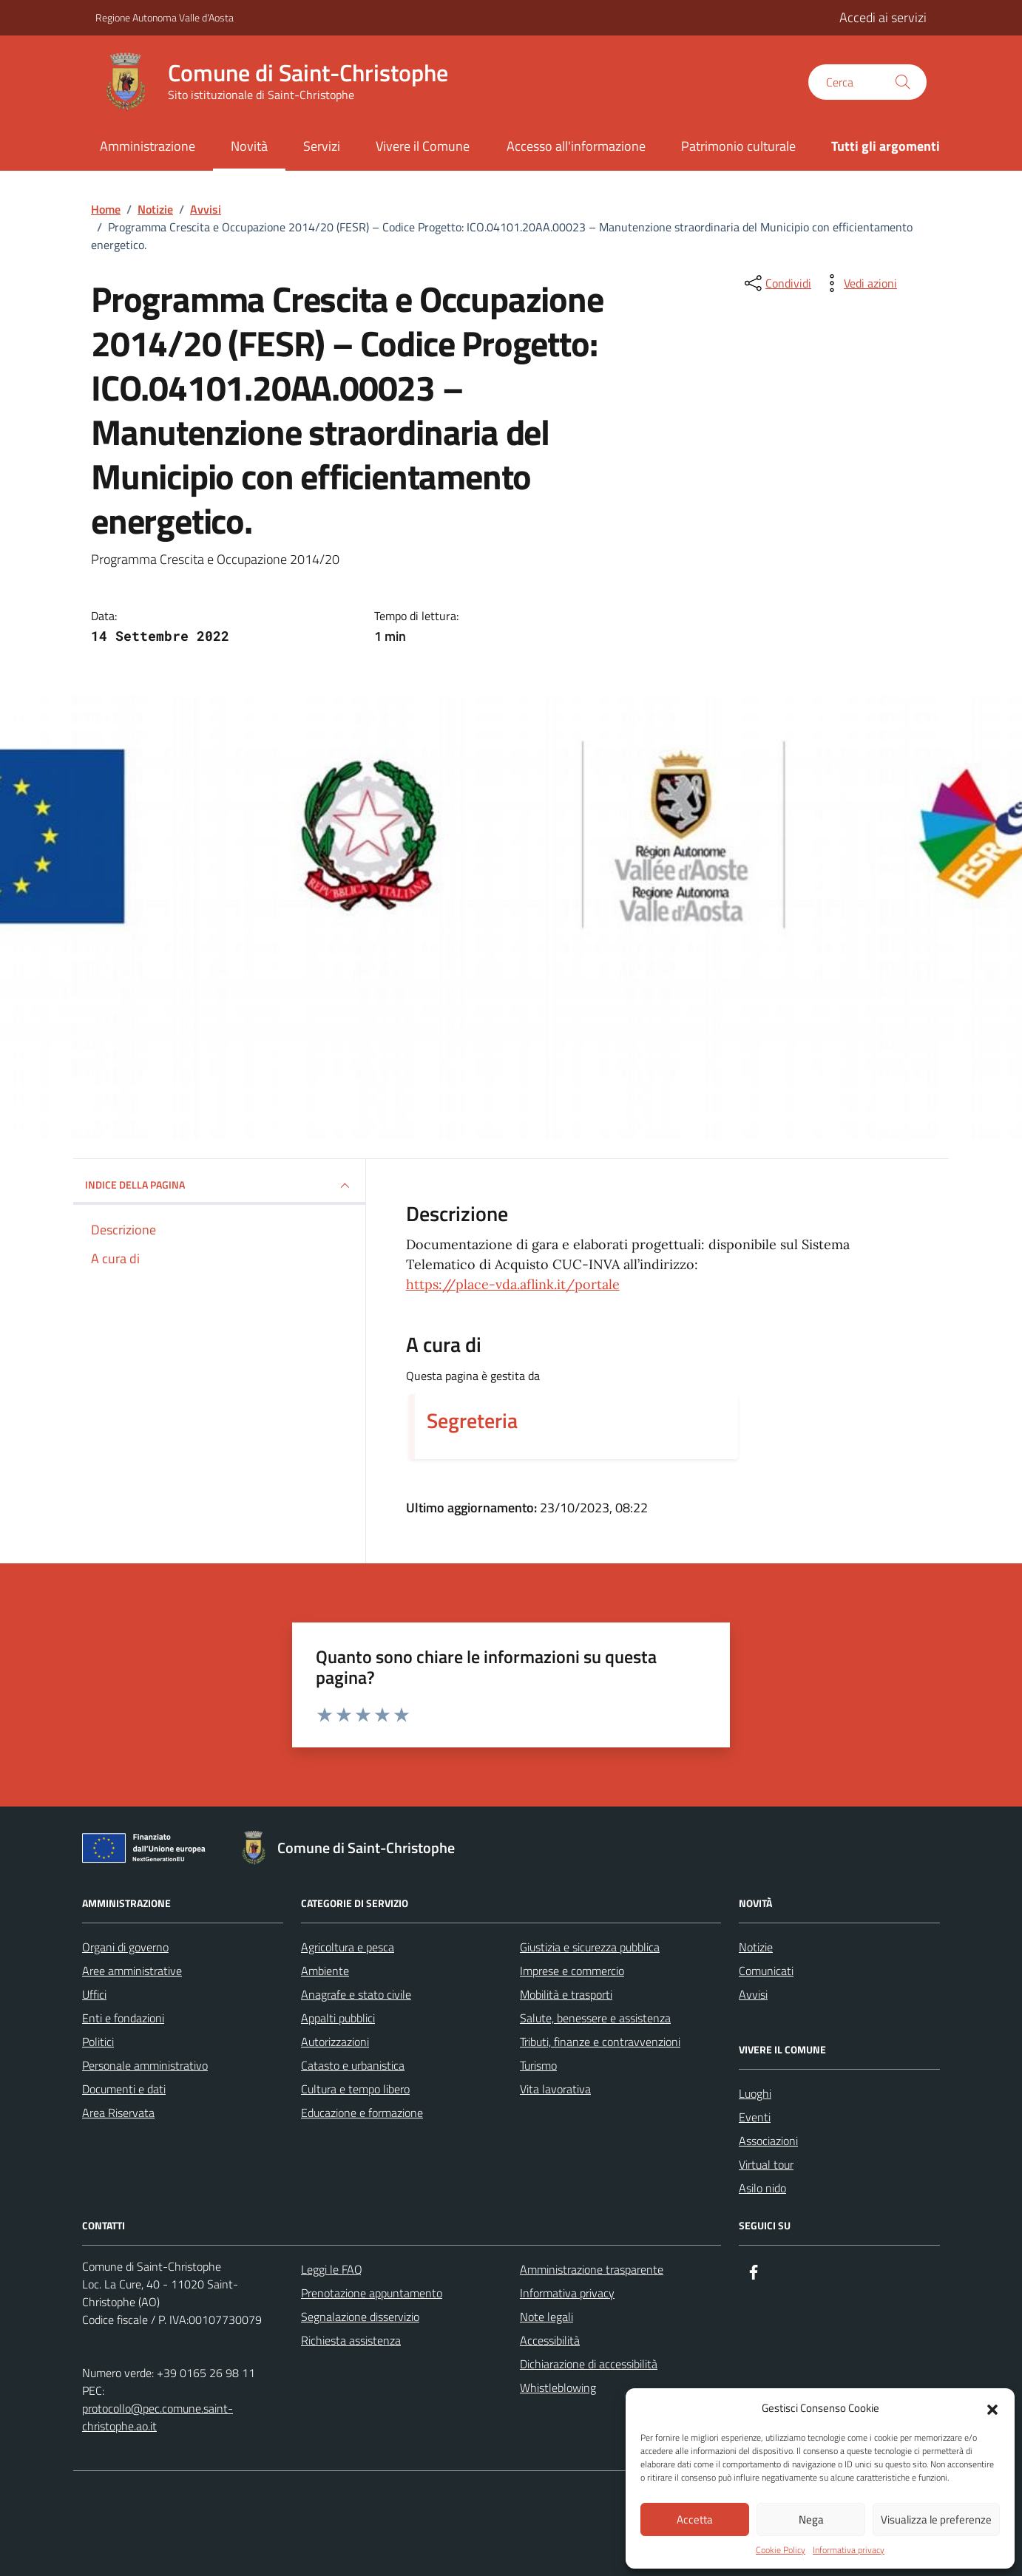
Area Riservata (118, 2112)
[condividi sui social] (776, 283)
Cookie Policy (780, 2550)
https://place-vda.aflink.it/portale (513, 1284)
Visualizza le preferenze (936, 2519)
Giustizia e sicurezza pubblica (590, 1947)
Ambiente (325, 1970)
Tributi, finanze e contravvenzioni (600, 2041)
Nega (811, 2519)
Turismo (538, 2065)
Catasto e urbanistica (353, 2065)
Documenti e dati (124, 2089)
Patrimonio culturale (738, 146)
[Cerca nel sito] (867, 82)
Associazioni (768, 2141)
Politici (98, 2041)
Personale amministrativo (145, 2065)
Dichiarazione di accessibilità (588, 2364)
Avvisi (753, 1994)
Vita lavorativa (555, 2089)
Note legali (546, 2316)
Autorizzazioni (335, 2041)
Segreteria (472, 1420)
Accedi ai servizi (883, 17)
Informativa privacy (848, 2550)
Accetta (695, 2519)
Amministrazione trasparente (591, 2269)
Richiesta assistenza (351, 2340)
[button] (992, 2408)
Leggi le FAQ (331, 2269)
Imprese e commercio (572, 1970)
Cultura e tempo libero (355, 2089)
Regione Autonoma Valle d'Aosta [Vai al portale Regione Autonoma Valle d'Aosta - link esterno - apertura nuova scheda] (164, 17)
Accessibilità (550, 2340)
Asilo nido (762, 2188)
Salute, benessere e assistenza (595, 2018)
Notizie (756, 1947)
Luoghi (755, 2093)
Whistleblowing (558, 2387)
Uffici (94, 1994)
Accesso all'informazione (576, 146)
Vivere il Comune (423, 146)
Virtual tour (766, 2164)
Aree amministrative (132, 1970)
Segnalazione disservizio (360, 2316)
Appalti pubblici (338, 2018)
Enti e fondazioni (123, 2018)
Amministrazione (147, 146)
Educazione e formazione (362, 2112)
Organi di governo (125, 1947)
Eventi (755, 2117)
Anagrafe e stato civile (356, 1994)
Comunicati (766, 1970)
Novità (249, 146)
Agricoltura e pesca (347, 1947)
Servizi (321, 146)
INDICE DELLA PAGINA (219, 1185)
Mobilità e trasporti (566, 1994)
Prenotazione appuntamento (371, 2293)
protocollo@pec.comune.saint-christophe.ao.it (157, 2417)
